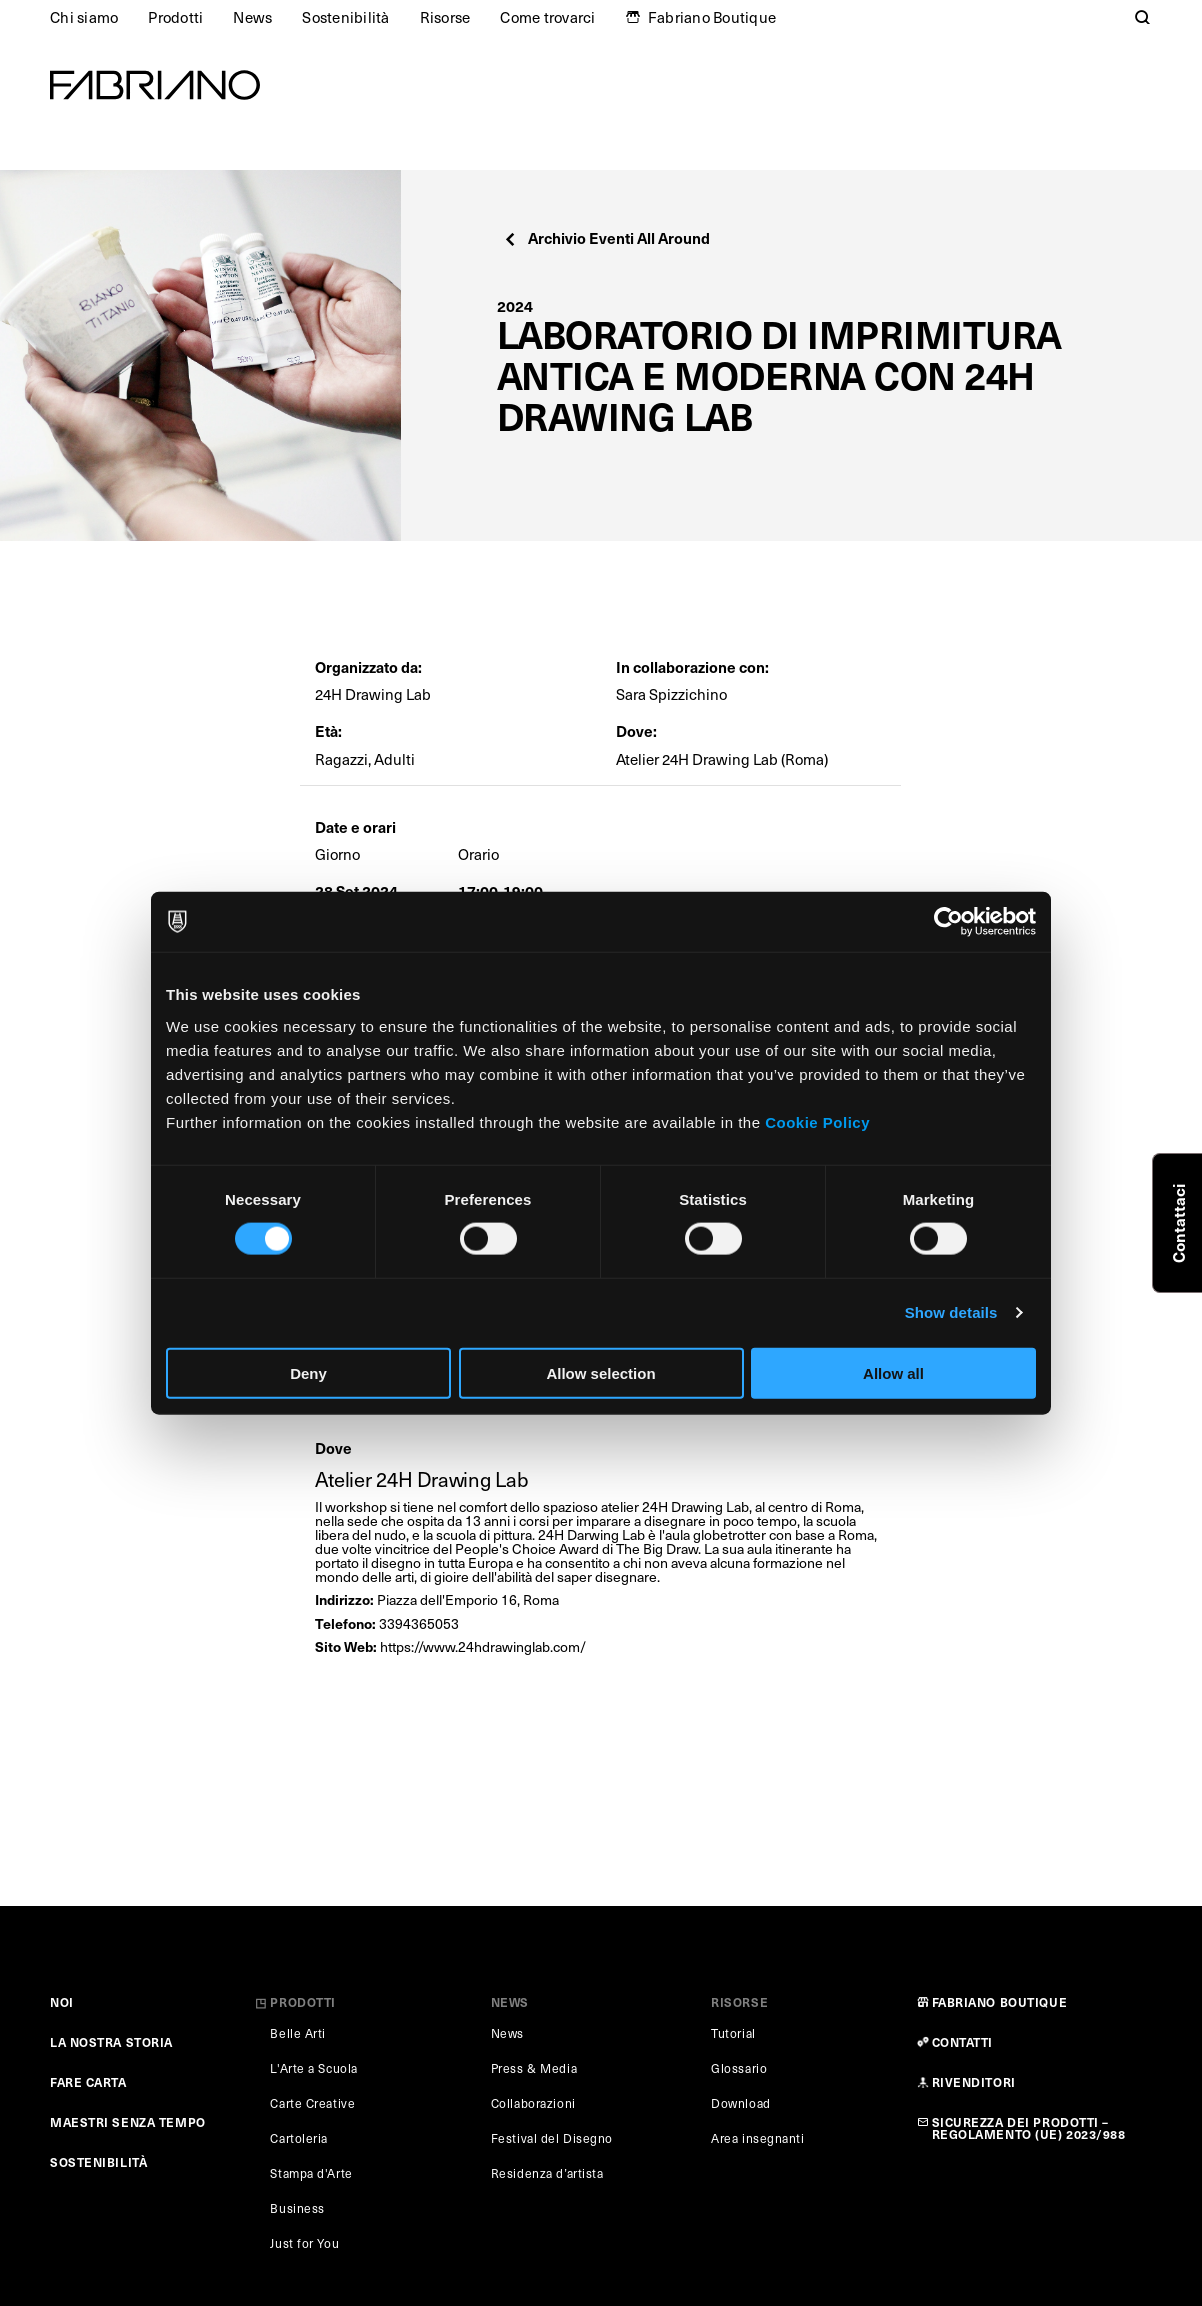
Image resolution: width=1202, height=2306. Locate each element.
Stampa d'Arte (311, 2173)
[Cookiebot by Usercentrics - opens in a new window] (948, 922)
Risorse (445, 17)
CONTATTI (962, 2042)
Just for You (304, 2243)
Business (297, 2208)
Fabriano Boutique (712, 17)
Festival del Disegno (552, 2138)
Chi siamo (84, 17)
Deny (308, 1372)
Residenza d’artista (547, 2173)
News (252, 17)
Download (740, 2103)
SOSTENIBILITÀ (98, 2162)
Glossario (739, 2068)
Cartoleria (299, 2138)
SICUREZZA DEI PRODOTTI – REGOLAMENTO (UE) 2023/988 (1029, 2128)
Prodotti (175, 17)
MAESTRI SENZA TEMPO (128, 2122)
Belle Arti (298, 2033)
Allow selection (600, 1372)
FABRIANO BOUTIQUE (1000, 2002)
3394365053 (419, 1623)
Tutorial (733, 2033)
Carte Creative (312, 2103)
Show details (951, 1312)
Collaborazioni (533, 2103)
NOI (62, 2002)
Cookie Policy (817, 1121)
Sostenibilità (345, 17)
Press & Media (534, 2068)
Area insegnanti (757, 2138)
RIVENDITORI (974, 2082)
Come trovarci (547, 17)
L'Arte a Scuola (313, 2068)
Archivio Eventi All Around (606, 237)
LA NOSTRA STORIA (111, 2042)
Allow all (893, 1372)
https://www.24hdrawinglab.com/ (483, 1646)
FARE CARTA (88, 2082)
